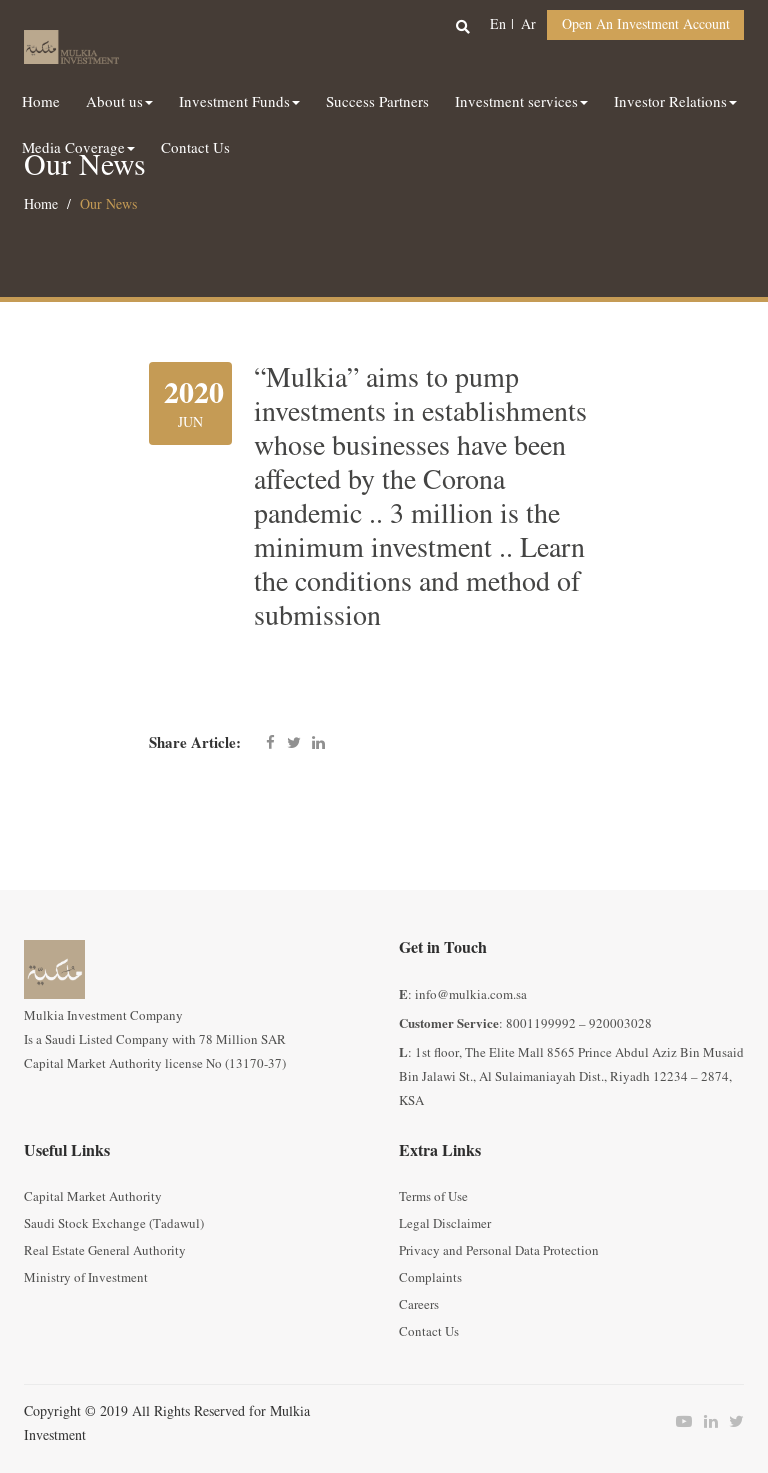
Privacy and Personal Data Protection (499, 1251)
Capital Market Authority (93, 1197)
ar (528, 24)
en (498, 24)
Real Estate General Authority (105, 1251)
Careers (419, 1305)
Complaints (430, 1278)
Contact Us (429, 1332)
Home (41, 204)
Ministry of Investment (86, 1278)
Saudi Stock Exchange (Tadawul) (114, 1224)
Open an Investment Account (646, 24)
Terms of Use (433, 1197)
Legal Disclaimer (445, 1224)
